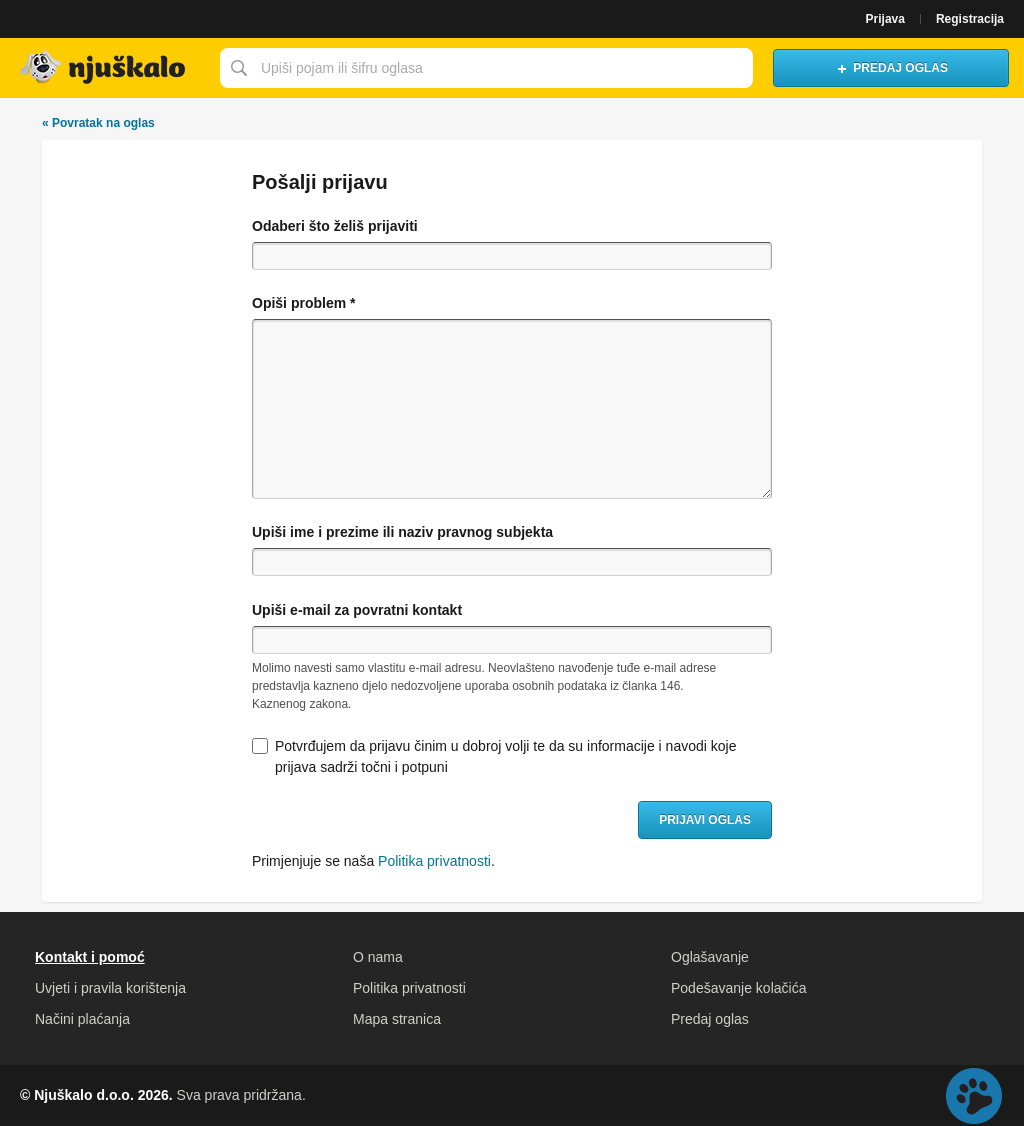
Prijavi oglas (705, 820)
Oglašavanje (710, 957)
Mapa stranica (397, 1019)
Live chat (974, 1096)
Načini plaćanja (82, 1019)
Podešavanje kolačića (738, 988)
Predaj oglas (710, 1019)
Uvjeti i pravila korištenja (110, 988)
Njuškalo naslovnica (105, 68)
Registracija (970, 19)
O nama (378, 957)
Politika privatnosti (434, 861)
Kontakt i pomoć (90, 957)
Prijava (885, 19)
